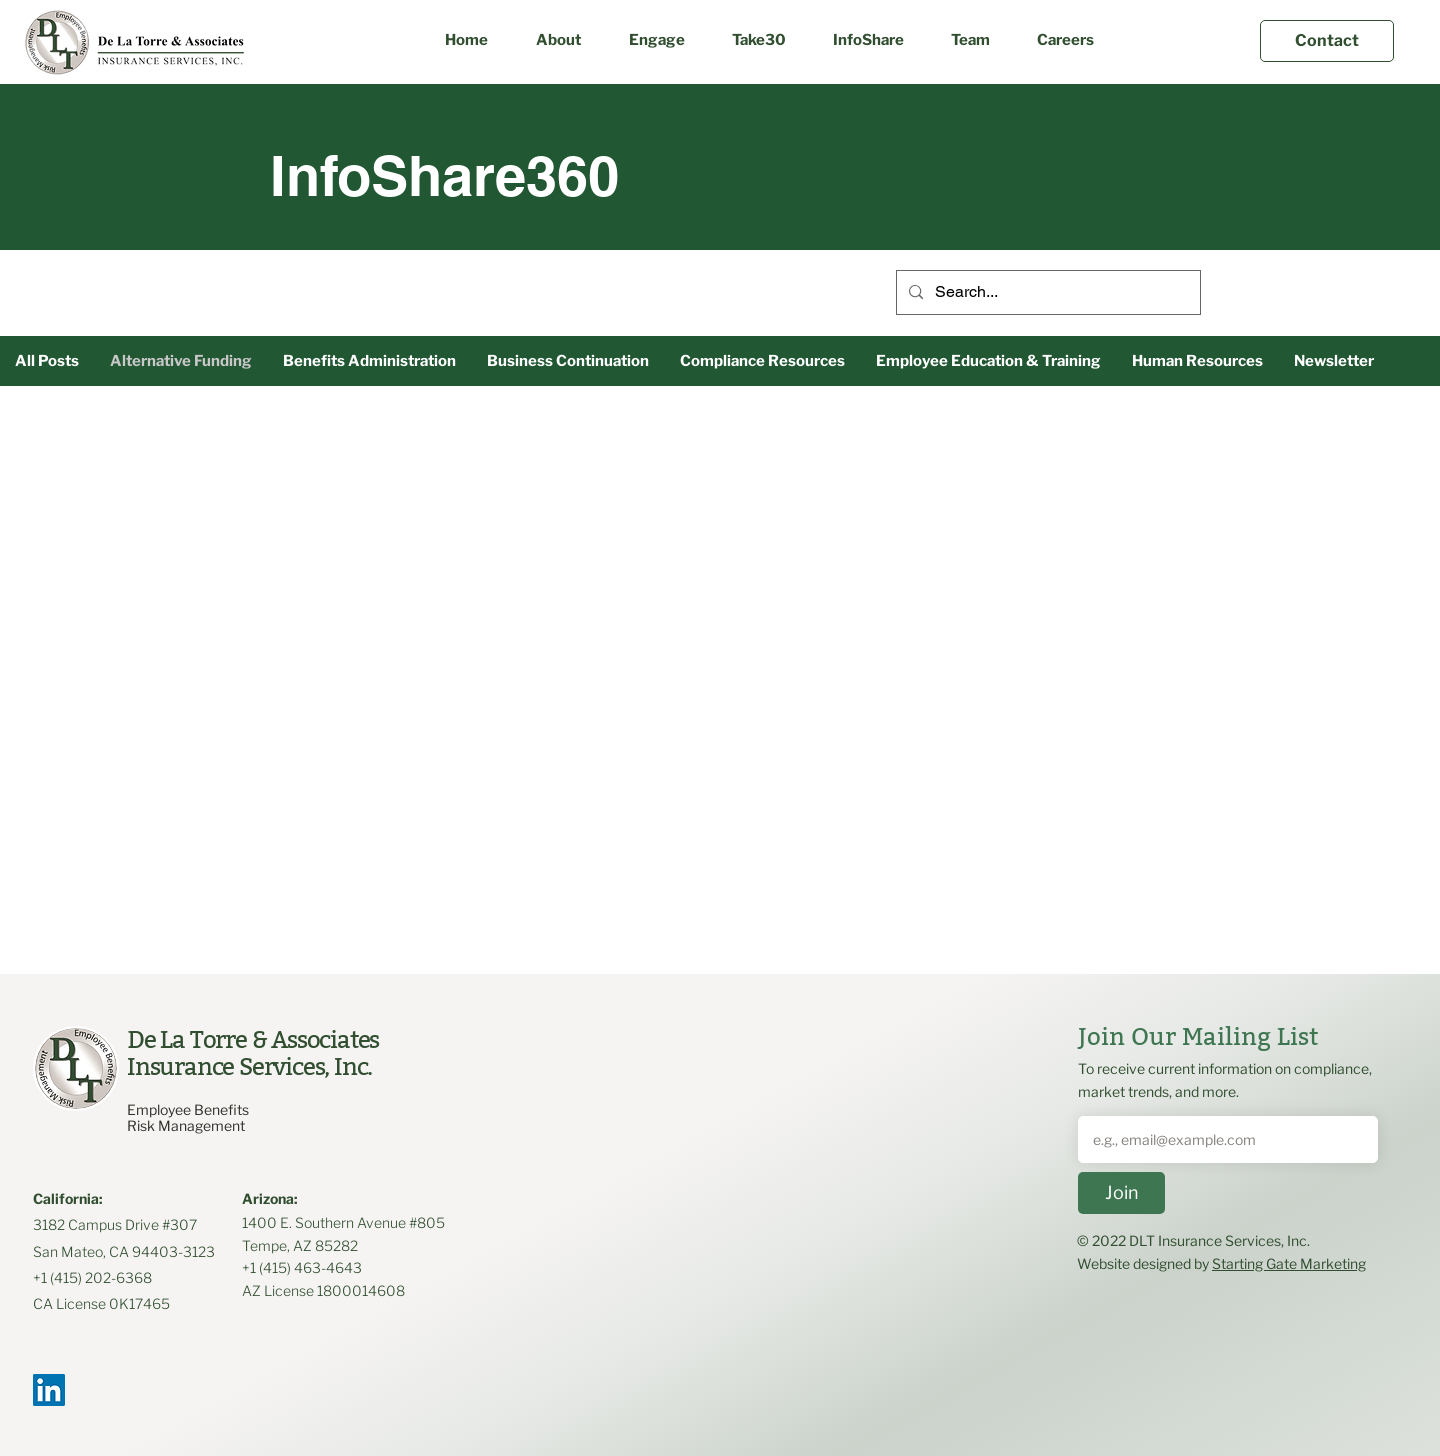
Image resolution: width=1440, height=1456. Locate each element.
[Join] (1121, 1193)
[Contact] (1327, 41)
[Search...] (1046, 292)
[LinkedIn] (49, 1390)
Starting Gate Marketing (1289, 1263)
